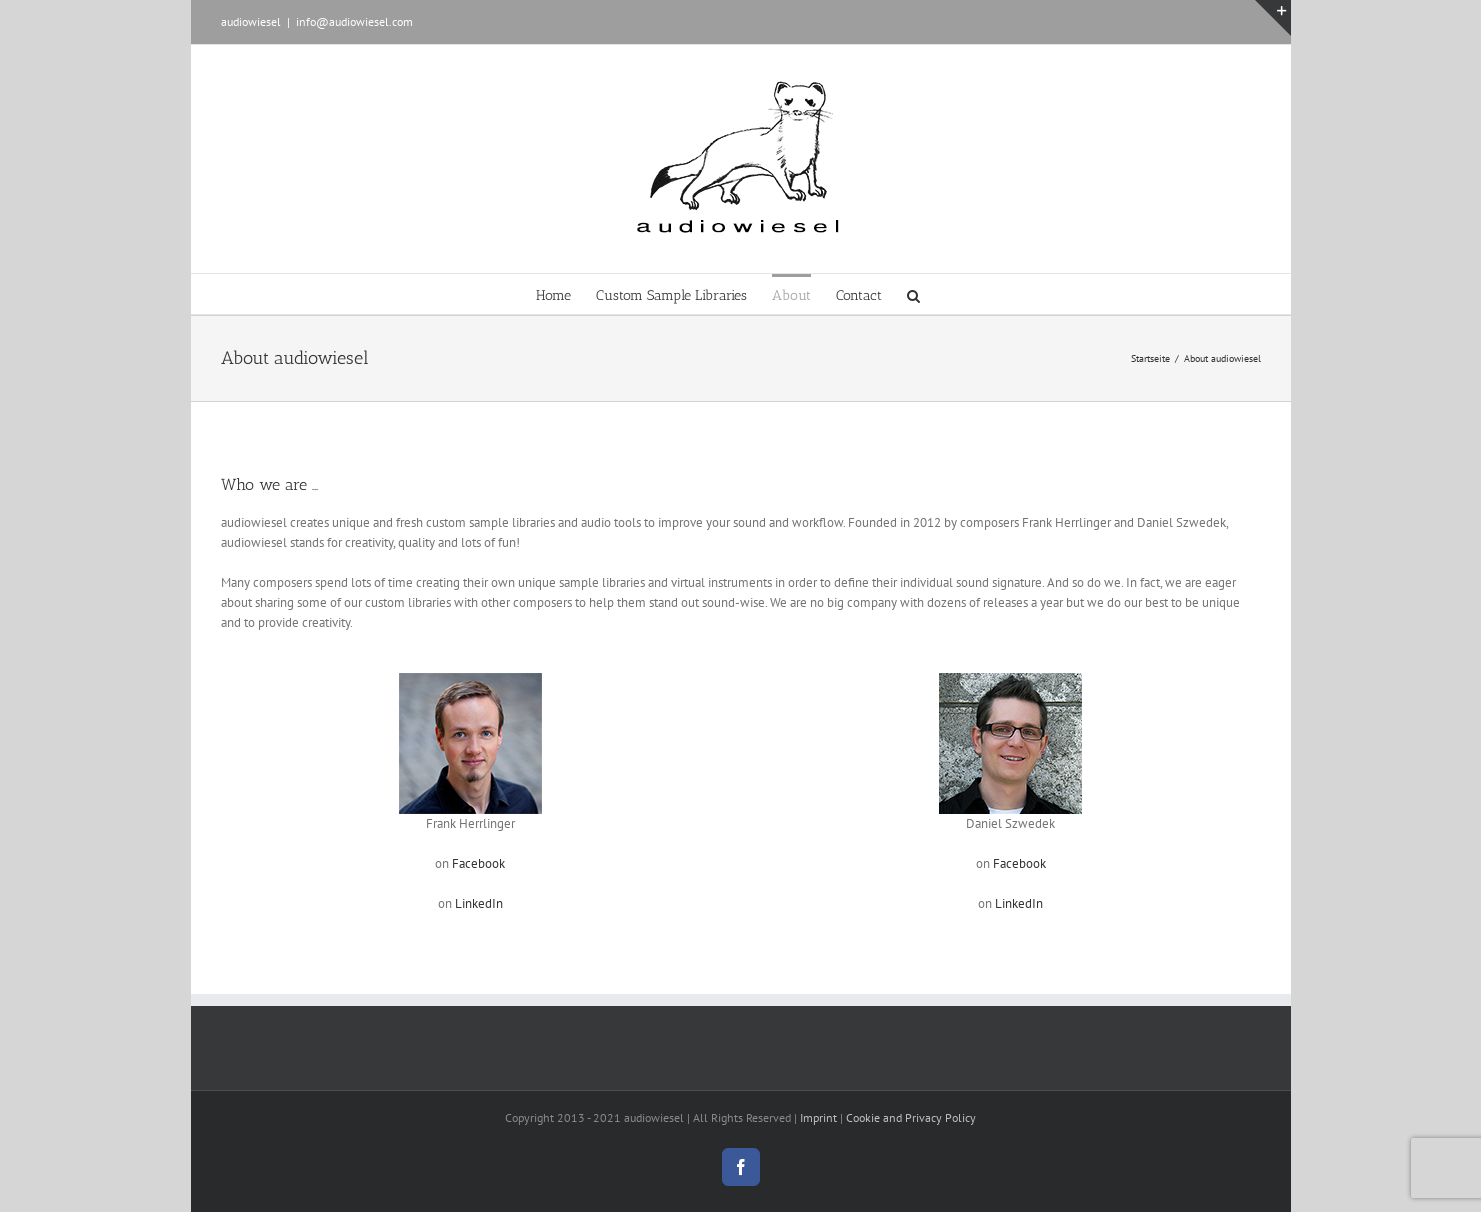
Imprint (818, 1117)
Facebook (478, 863)
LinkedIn (479, 903)
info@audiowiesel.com (354, 21)
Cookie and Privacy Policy (911, 1117)
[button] (913, 294)
